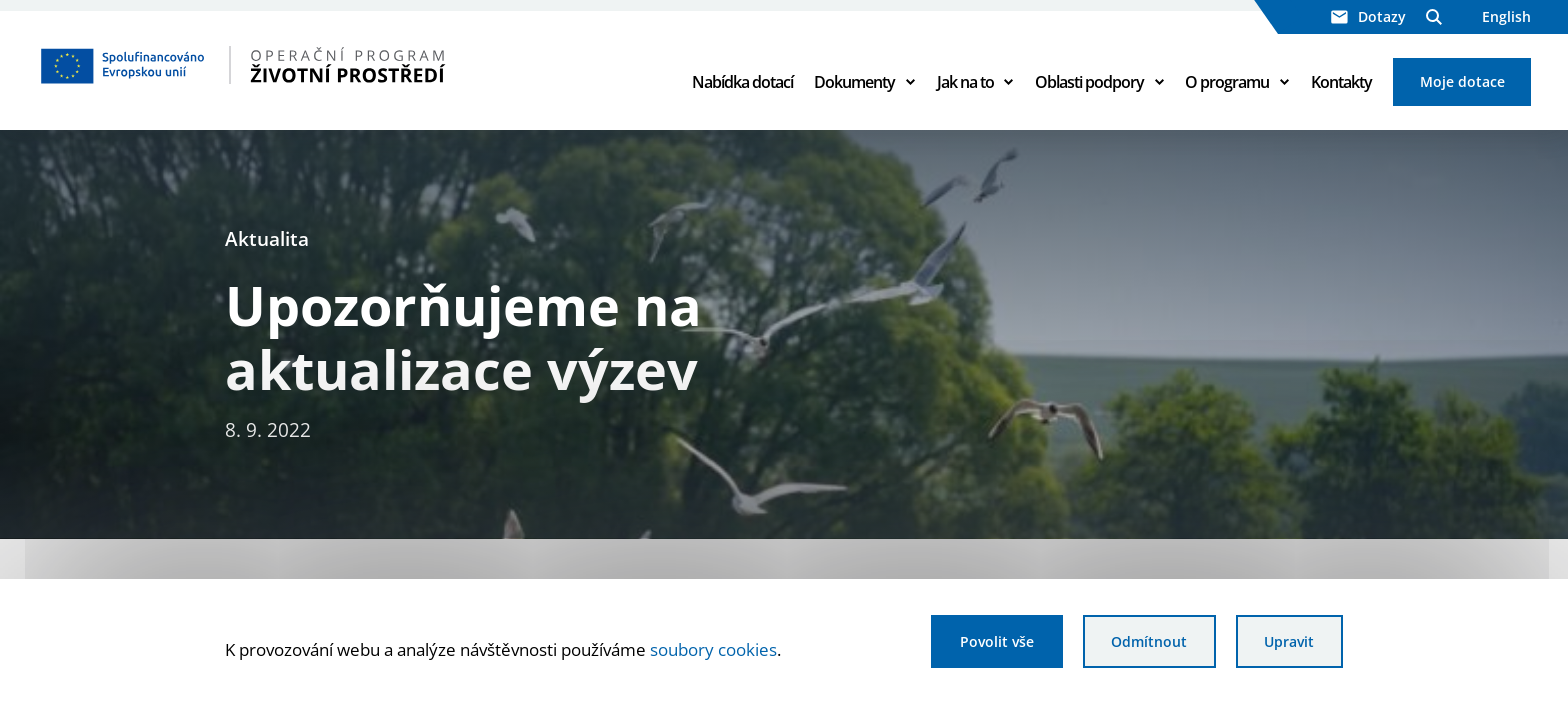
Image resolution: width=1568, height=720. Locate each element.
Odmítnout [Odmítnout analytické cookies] (1149, 641)
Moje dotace (1462, 81)
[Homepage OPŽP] (328, 65)
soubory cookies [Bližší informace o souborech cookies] (713, 649)
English (1506, 16)
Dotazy (1368, 16)
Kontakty (1341, 82)
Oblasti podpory (1089, 82)
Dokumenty (854, 82)
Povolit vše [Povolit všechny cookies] (997, 641)
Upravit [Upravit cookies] (1289, 641)
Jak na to (965, 82)
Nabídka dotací (742, 82)
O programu (1227, 82)
